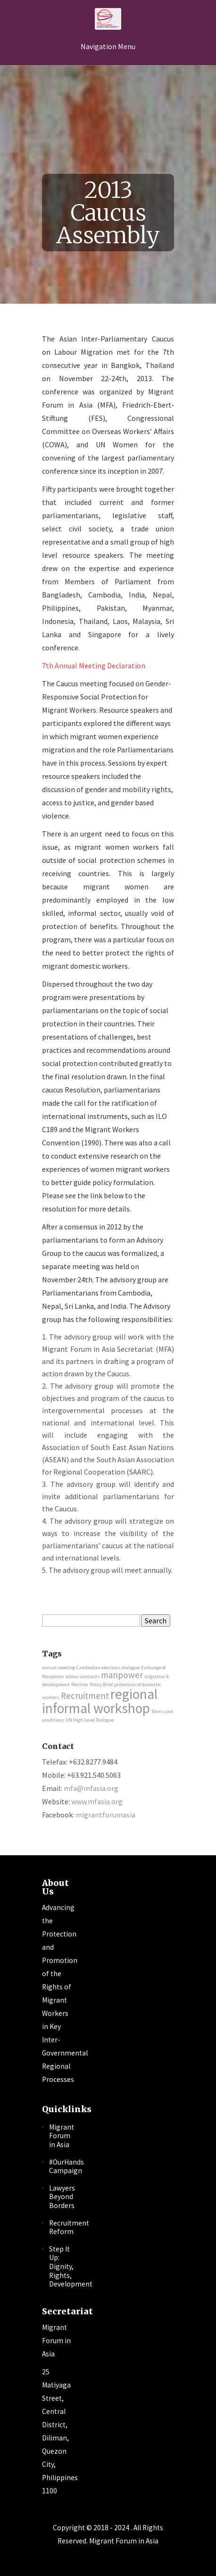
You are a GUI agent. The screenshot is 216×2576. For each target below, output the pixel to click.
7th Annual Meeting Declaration (93, 665)
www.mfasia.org (97, 1801)
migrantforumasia (105, 1814)
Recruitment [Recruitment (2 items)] (85, 1695)
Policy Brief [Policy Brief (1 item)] (101, 1684)
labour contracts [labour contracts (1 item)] (83, 1676)
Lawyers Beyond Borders (62, 2197)
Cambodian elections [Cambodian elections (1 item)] (98, 1667)
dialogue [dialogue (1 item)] (131, 1667)
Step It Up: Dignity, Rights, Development (70, 2266)
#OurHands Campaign (66, 2166)
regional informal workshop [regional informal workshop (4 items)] (100, 1700)
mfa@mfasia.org (91, 1788)
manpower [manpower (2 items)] (122, 1674)
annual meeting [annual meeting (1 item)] (58, 1667)
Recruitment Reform (69, 2227)
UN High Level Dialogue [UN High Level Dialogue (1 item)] (90, 1720)
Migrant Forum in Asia (61, 2136)
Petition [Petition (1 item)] (79, 1684)
